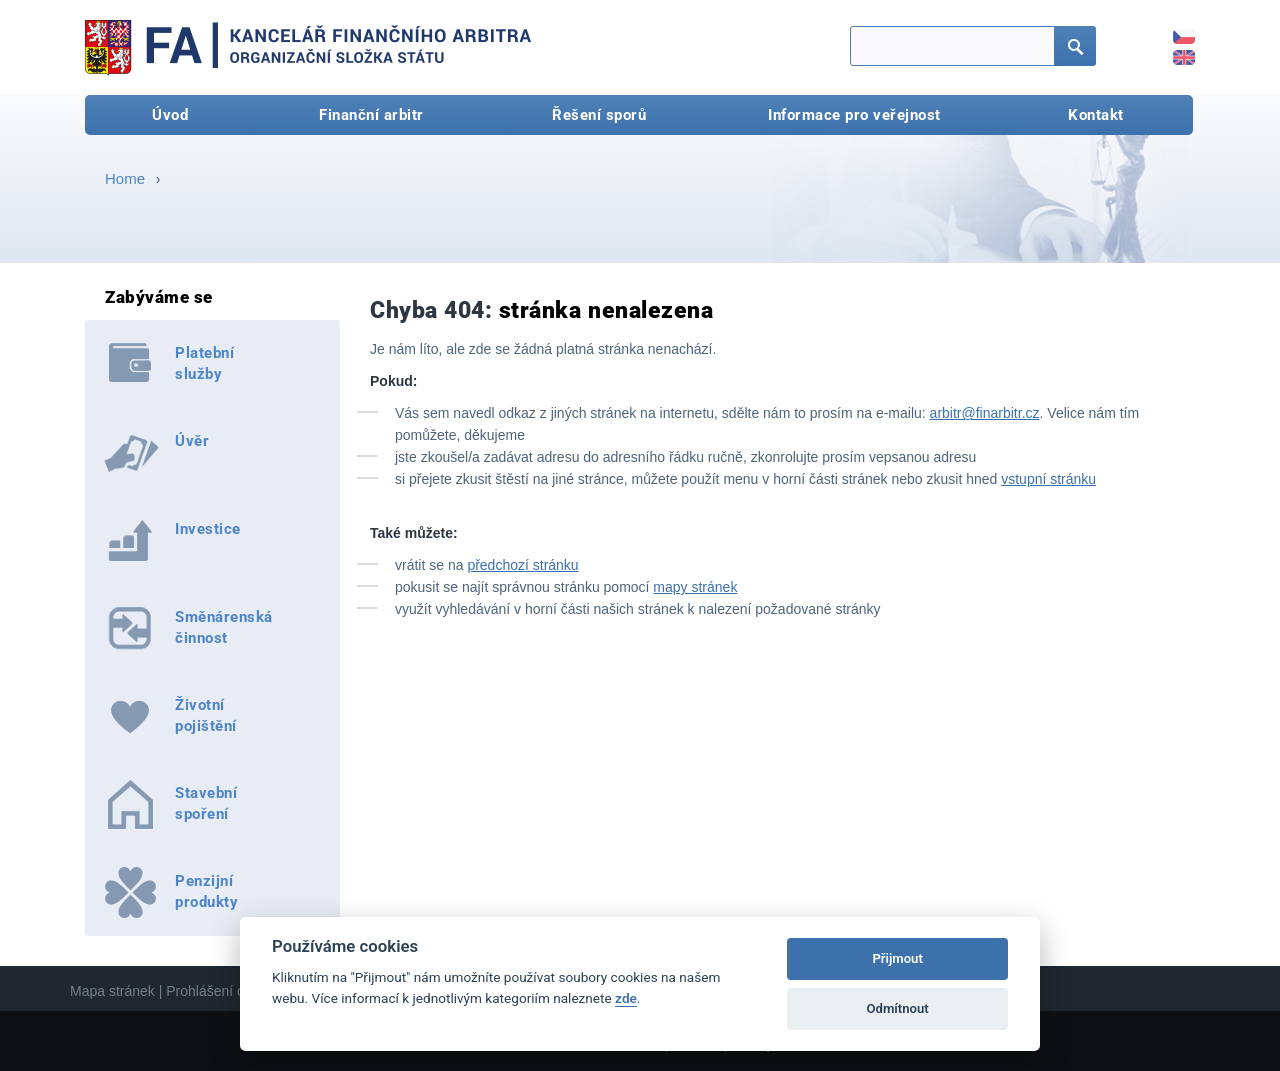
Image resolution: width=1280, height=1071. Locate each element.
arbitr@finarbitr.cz (985, 413)
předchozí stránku (522, 565)
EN (1173, 50)
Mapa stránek (112, 991)
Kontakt (1096, 115)
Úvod (170, 115)
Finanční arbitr (371, 115)
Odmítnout (898, 1008)
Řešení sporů (599, 115)
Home (125, 178)
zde (626, 998)
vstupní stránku (1048, 479)
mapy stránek (695, 587)
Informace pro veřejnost (854, 115)
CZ (1173, 29)
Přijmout (897, 958)
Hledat (1069, 47)
